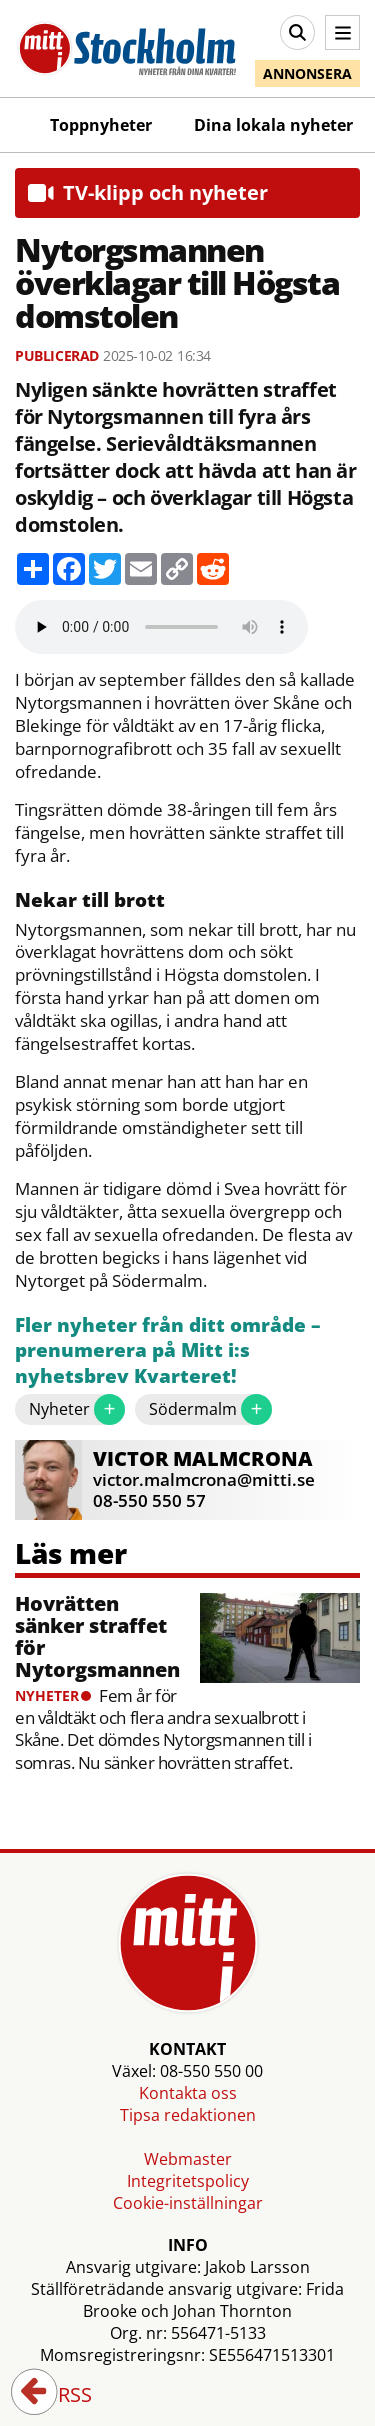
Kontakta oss (188, 2093)
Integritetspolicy (188, 2181)
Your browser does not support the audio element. (161, 627)
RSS (61, 2396)
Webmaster (188, 2159)
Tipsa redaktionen (188, 2115)
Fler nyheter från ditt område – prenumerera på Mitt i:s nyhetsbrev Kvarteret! (168, 1351)
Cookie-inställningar (188, 2203)
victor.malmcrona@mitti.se (204, 1479)
